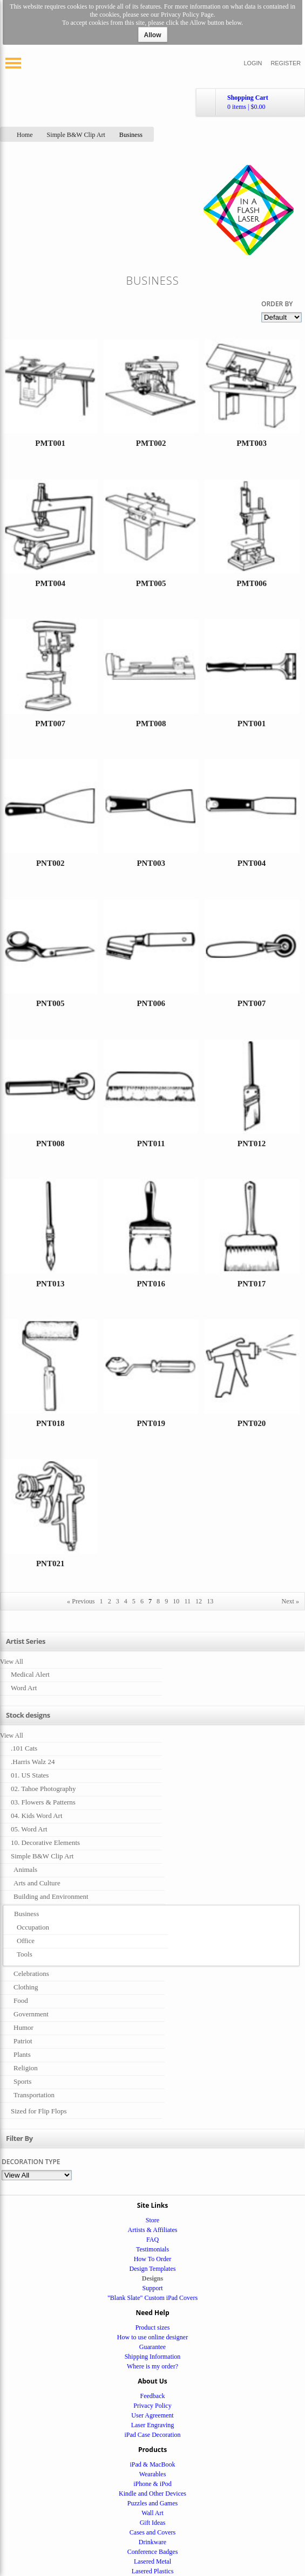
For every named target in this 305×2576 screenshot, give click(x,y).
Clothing (25, 1987)
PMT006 (251, 583)
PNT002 (50, 863)
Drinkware (152, 2542)
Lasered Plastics (153, 2571)
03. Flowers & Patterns (43, 1802)
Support (152, 2288)
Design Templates (153, 2268)
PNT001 (252, 723)
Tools (24, 1954)
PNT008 (50, 1143)
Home (25, 135)
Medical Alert (30, 1674)
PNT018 (50, 1423)
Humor (23, 2027)
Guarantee (152, 2347)
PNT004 (252, 863)
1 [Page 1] (101, 1601)
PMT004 (50, 583)
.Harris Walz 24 (33, 1762)
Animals (25, 1869)
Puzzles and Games (152, 2503)
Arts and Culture (36, 1883)
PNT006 (151, 1003)
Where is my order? (152, 2366)
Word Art (24, 1688)
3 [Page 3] (117, 1601)
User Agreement (152, 2415)
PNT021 (50, 1563)
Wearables (152, 2474)
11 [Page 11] (187, 1601)
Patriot (22, 2041)
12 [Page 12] (198, 1601)
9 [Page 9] (166, 1601)
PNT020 (252, 1423)
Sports (22, 2081)
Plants (22, 2054)
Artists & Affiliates (153, 2230)
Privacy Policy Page (187, 14)
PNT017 (252, 1283)
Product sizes (152, 2327)
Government (31, 2014)
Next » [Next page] (290, 1601)
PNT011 (151, 1143)
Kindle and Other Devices (152, 2493)
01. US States (30, 1775)
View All (11, 1661)
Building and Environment (51, 1896)
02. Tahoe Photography (43, 1789)
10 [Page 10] (176, 1601)
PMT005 (151, 583)
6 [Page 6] (142, 1601)
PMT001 (50, 443)
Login (253, 63)
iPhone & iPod (152, 2484)
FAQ (152, 2239)
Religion (25, 2068)
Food (20, 2000)
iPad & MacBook (152, 2464)
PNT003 (151, 863)
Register (285, 63)
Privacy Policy (152, 2405)
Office (26, 1941)
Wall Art (152, 2513)
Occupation (33, 1927)
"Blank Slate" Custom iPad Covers (152, 2298)
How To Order (153, 2259)
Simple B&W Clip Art (76, 135)
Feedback (152, 2396)
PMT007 (50, 723)
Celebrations (31, 1973)
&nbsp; (50, 404)
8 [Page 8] (158, 1601)
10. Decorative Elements (45, 1842)
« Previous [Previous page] (80, 1601)
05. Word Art (29, 1829)
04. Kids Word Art (37, 1816)
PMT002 (151, 443)
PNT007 (252, 1003)
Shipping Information (153, 2356)
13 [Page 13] (210, 1601)
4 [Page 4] (125, 1601)
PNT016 (151, 1283)
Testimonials (152, 2249)
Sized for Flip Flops (39, 2111)
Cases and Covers (152, 2532)
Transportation (34, 2095)
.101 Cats (24, 1748)
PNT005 (50, 1003)
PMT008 (151, 723)
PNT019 (151, 1423)
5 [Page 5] (133, 1601)
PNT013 (50, 1283)
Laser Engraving (152, 2425)
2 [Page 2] (109, 1601)
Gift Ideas (153, 2522)
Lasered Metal (152, 2561)
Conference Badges (152, 2552)
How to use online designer (152, 2337)
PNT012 (252, 1143)
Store (152, 2220)
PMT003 (251, 443)
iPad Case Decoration (153, 2435)
